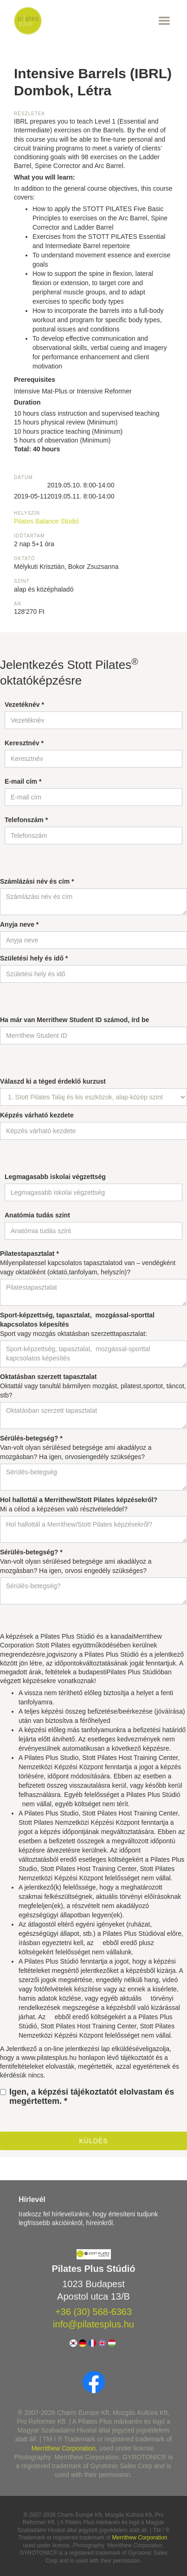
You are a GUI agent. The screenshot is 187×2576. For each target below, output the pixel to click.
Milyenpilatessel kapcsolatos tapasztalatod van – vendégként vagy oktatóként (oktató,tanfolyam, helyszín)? (87, 1263)
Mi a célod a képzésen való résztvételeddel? (78, 1504)
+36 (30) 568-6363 (93, 2312)
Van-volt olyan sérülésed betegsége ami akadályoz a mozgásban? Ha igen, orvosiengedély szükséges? (76, 1447)
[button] (107, 21)
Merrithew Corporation (64, 2448)
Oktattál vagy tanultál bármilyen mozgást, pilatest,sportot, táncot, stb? (93, 1386)
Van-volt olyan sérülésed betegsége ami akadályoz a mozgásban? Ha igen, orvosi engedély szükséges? (76, 1561)
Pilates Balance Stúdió (46, 521)
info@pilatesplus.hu (93, 2324)
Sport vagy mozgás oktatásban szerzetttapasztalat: (77, 1324)
